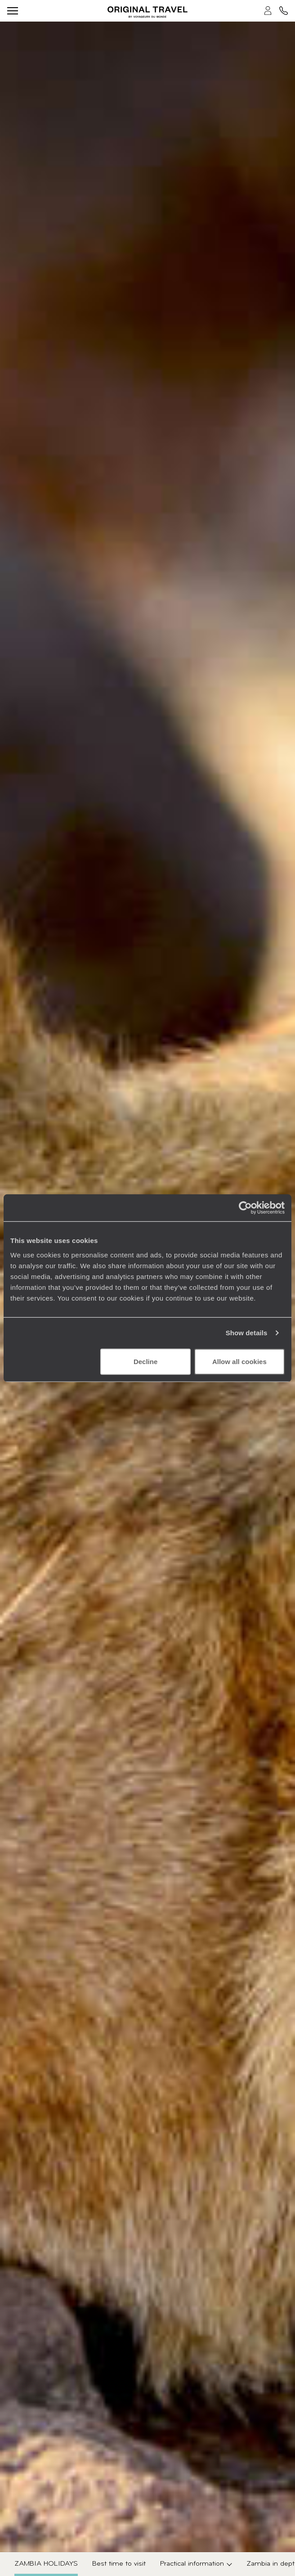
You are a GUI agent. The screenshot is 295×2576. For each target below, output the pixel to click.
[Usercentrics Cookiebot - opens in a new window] (245, 1208)
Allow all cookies (239, 1361)
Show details (247, 1333)
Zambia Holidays (46, 2563)
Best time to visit (119, 2563)
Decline (145, 1361)
